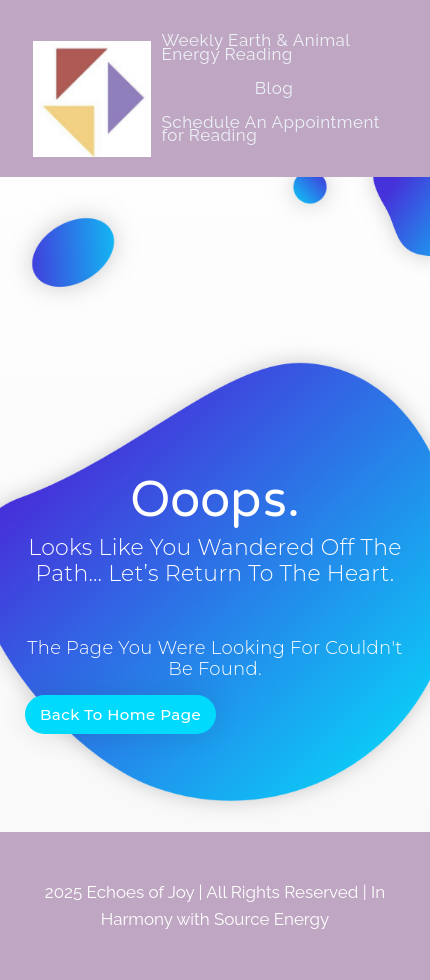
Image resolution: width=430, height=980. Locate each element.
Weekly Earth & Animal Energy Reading (255, 47)
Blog (274, 88)
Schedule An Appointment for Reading (270, 129)
